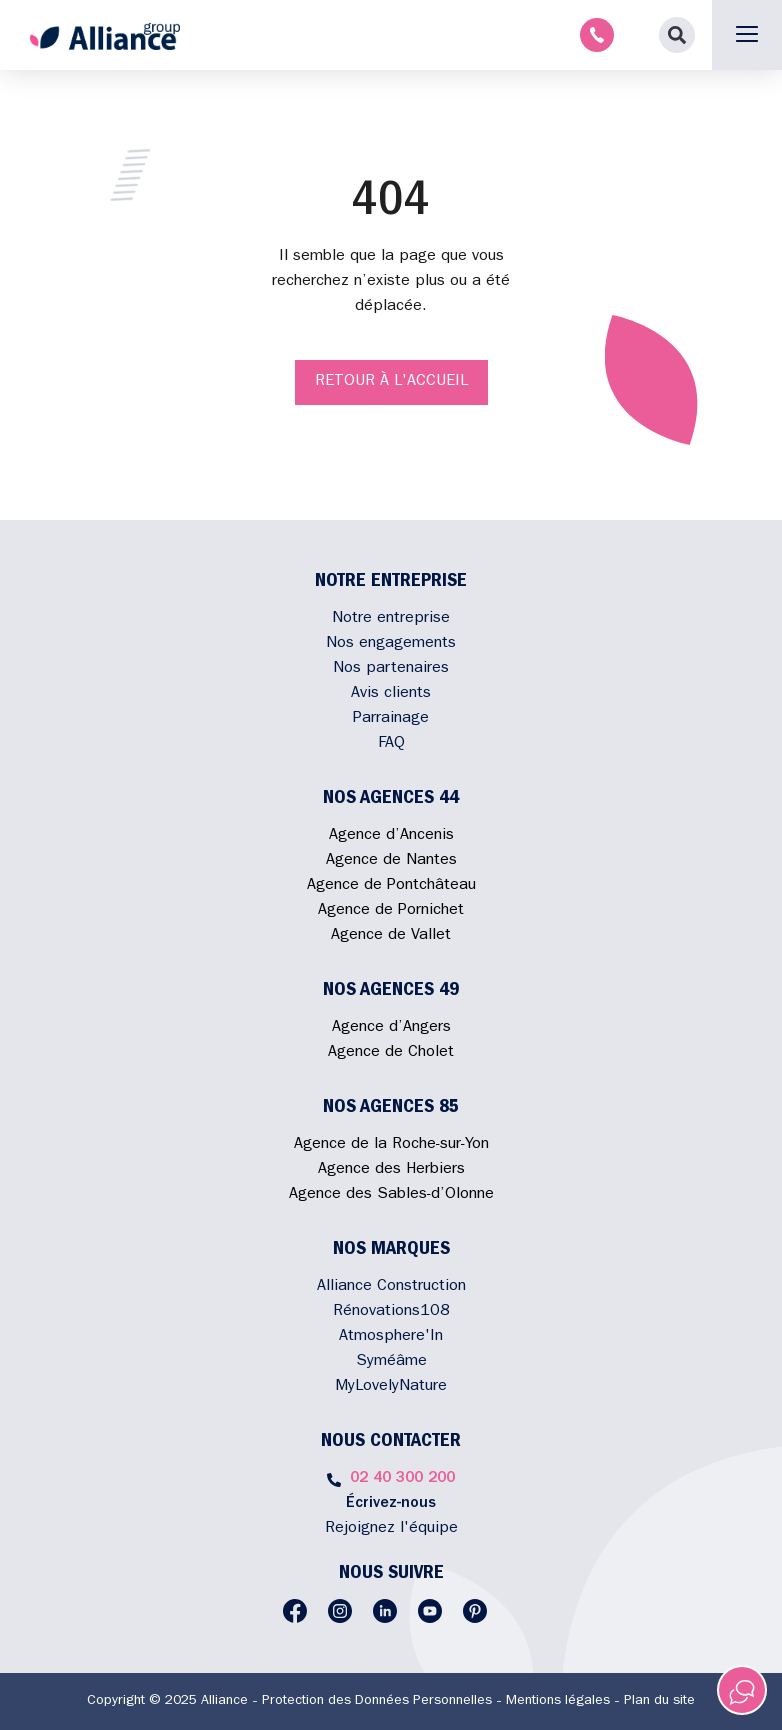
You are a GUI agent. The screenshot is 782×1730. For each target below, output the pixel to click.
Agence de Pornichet (391, 911)
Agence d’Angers (391, 1028)
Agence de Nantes (391, 861)
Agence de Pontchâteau (391, 886)
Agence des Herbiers (391, 1170)
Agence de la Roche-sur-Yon (391, 1145)
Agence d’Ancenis (391, 836)
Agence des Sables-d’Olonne (391, 1195)
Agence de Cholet (391, 1053)
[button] (677, 35)
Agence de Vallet (391, 936)
